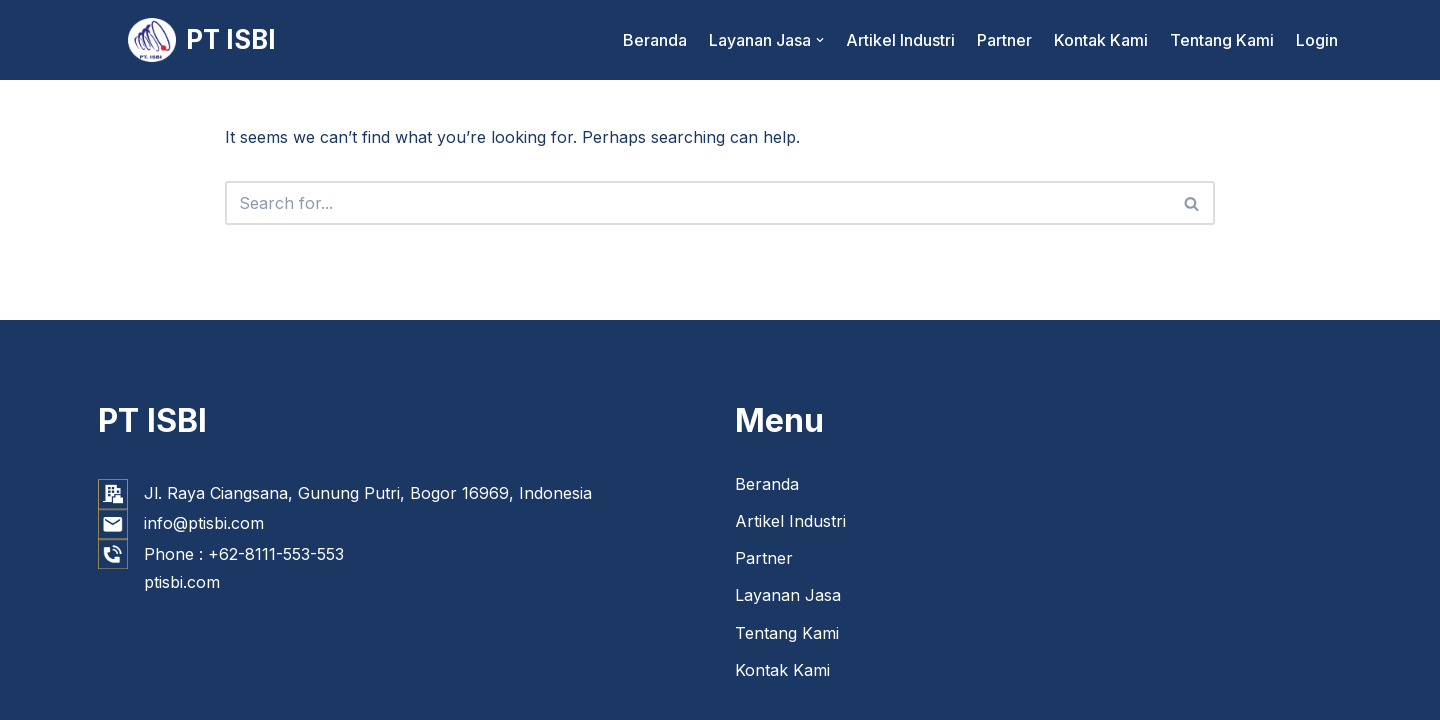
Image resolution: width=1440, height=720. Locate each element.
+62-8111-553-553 (276, 554)
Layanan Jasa (788, 595)
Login (1317, 40)
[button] (820, 40)
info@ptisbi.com (204, 523)
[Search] (697, 203)
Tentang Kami (1222, 40)
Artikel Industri (900, 40)
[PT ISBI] (202, 40)
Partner (1004, 40)
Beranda (655, 40)
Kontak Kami (1101, 40)
